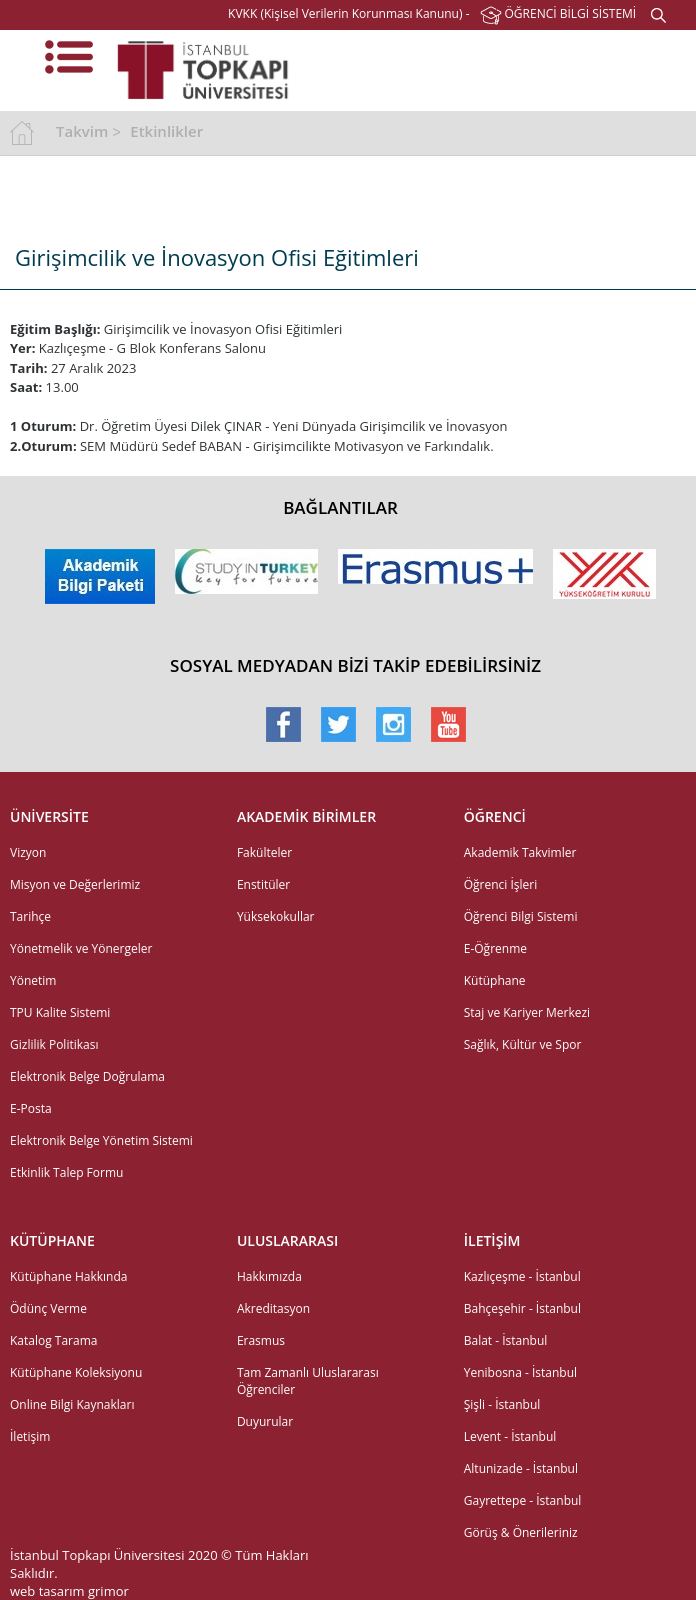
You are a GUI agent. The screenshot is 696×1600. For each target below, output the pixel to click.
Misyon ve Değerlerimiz (75, 884)
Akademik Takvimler (520, 852)
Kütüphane (495, 980)
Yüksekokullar (276, 916)
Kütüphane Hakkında (68, 1276)
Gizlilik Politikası (54, 1044)
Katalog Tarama (53, 1340)
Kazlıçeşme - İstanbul (522, 1276)
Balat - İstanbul (506, 1340)
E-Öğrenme (495, 948)
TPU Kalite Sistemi (60, 1012)
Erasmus (261, 1340)
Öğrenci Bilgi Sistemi (521, 916)
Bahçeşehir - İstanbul (522, 1308)
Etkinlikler (166, 131)
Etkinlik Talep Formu (66, 1172)
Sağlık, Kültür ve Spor (523, 1044)
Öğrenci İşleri (501, 884)
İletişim (30, 1436)
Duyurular (265, 1421)
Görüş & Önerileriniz (521, 1532)
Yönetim (33, 980)
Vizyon (28, 852)
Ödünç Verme (48, 1308)
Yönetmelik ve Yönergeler (81, 948)
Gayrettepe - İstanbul (523, 1500)
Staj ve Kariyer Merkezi (527, 1012)
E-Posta (31, 1108)
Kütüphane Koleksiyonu (76, 1372)
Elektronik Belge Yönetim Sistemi (101, 1140)
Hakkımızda (269, 1276)
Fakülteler (264, 852)
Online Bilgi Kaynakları (72, 1404)
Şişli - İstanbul (502, 1404)
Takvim (82, 131)
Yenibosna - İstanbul (520, 1372)
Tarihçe (30, 916)
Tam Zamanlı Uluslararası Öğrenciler (308, 1381)
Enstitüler (263, 884)
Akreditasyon (273, 1308)
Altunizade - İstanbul (521, 1468)
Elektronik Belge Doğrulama (87, 1076)
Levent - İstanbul (510, 1436)
